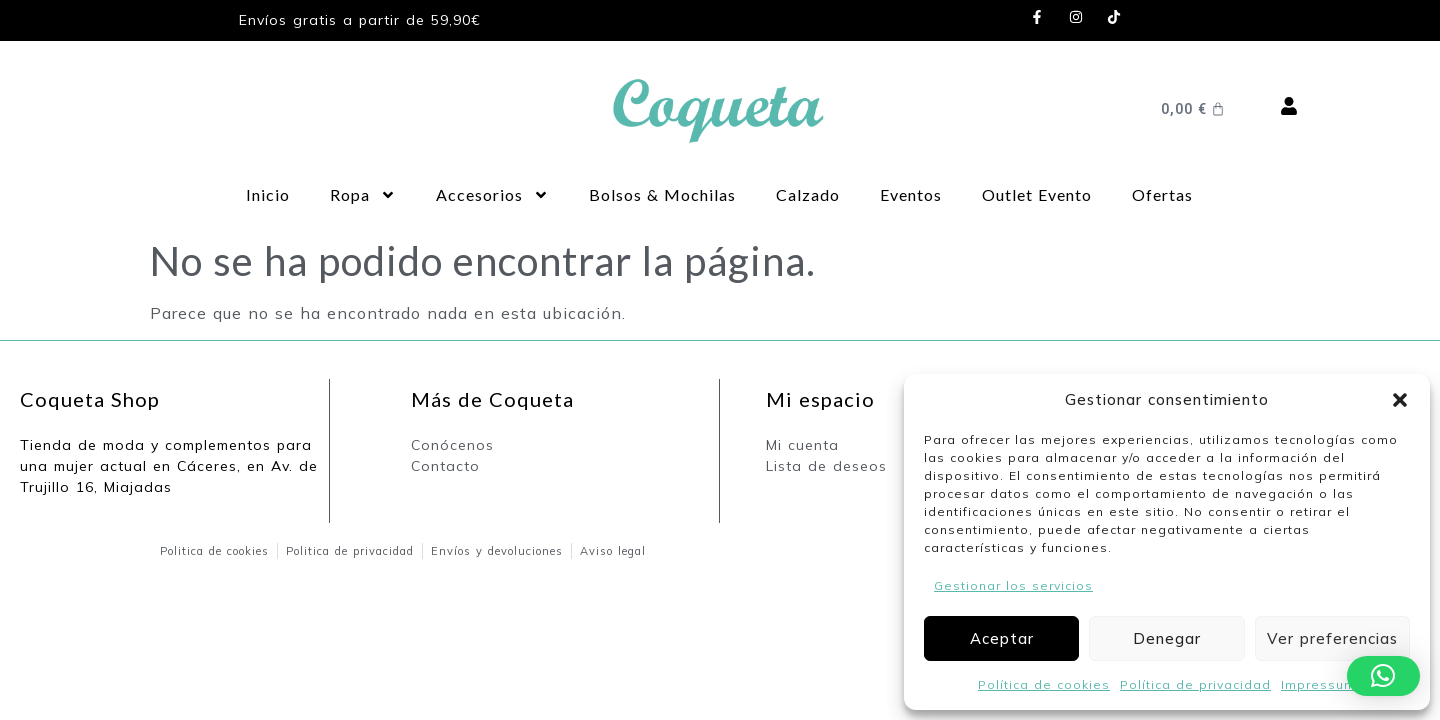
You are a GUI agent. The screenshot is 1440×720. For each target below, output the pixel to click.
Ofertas (1162, 194)
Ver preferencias (1332, 638)
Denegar (1167, 638)
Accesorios (492, 195)
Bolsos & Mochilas (662, 194)
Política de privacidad (1195, 684)
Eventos (911, 194)
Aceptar (1002, 638)
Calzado (808, 194)
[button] (1400, 400)
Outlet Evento (1037, 194)
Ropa (363, 195)
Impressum (1318, 684)
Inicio (268, 194)
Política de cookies (1044, 684)
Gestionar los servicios (1013, 585)
